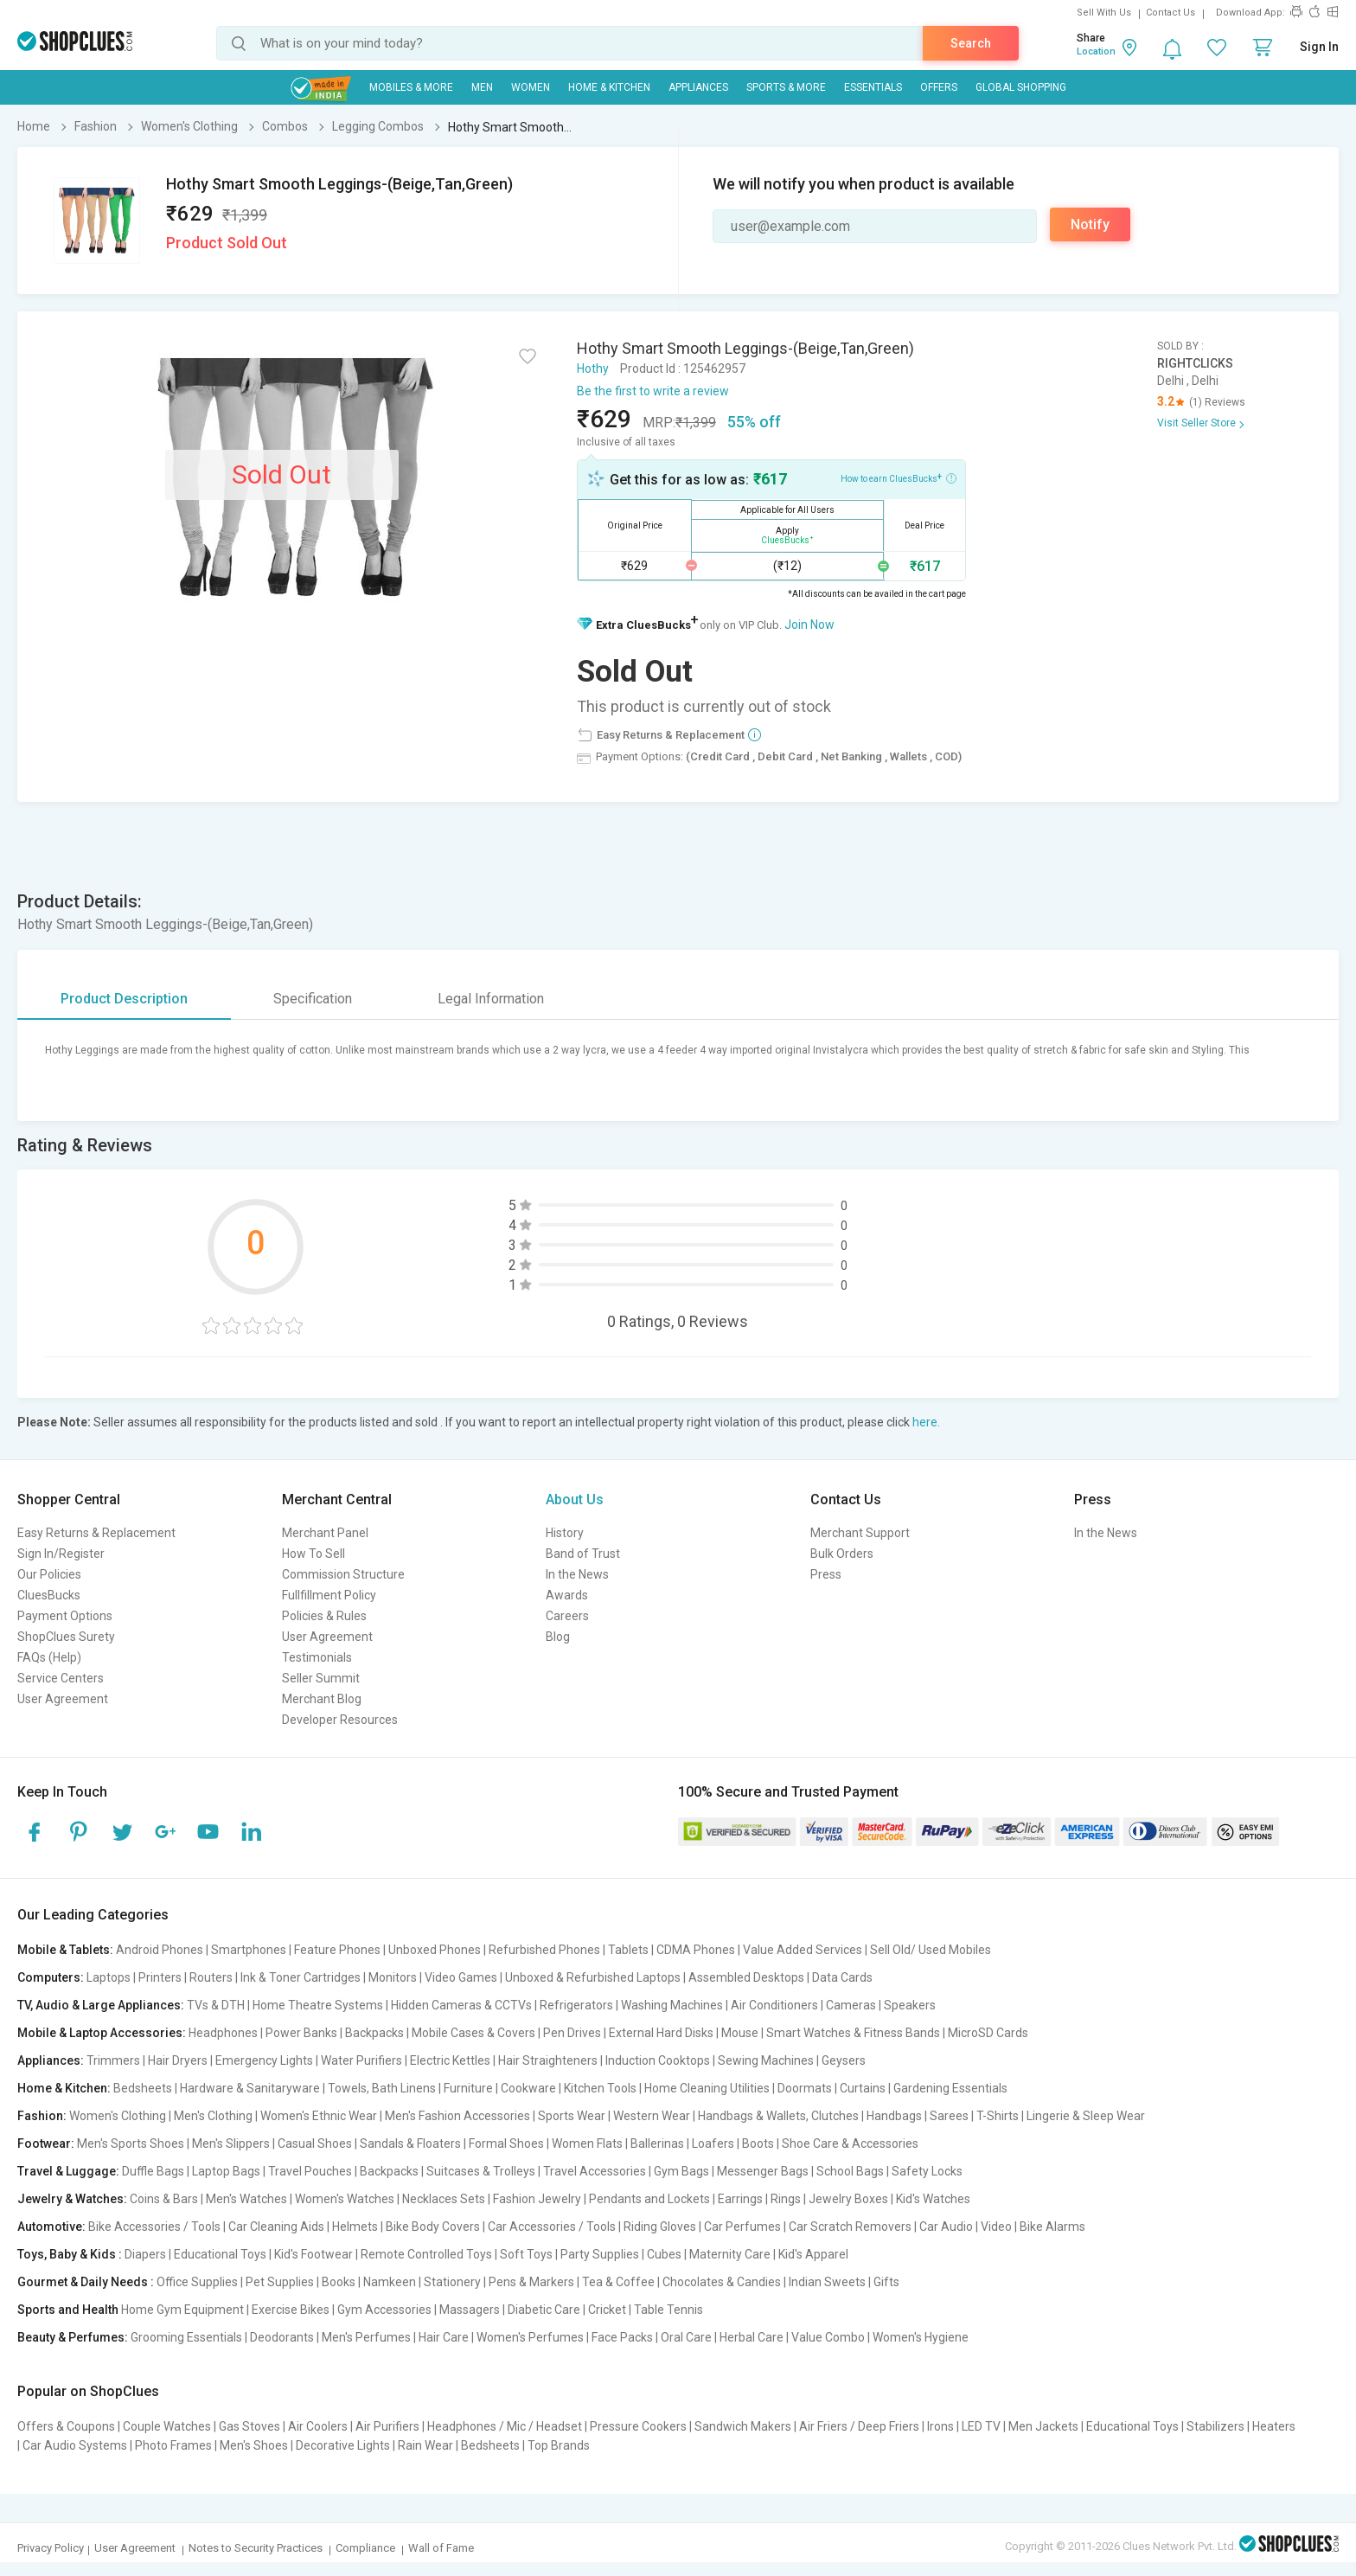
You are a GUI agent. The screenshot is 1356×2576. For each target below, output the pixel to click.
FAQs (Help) (49, 1657)
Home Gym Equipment (182, 2309)
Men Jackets (1043, 2426)
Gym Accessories (384, 2309)
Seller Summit (321, 1678)
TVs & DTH (216, 2005)
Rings (786, 2199)
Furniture (468, 2088)
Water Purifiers (361, 2060)
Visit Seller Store (1196, 423)
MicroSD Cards (988, 2033)
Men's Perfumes (366, 2337)
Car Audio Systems (74, 2445)
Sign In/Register (61, 1553)
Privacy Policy (50, 2547)
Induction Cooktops (657, 2060)
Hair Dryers (178, 2060)
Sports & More (786, 87)
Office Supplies (197, 2282)
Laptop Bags (226, 2171)
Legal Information (491, 998)
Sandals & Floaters (410, 2143)
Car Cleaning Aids (276, 2226)
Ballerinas (657, 2143)
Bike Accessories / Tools (154, 2226)
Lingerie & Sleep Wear (1086, 2116)
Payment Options (64, 1616)
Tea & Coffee (618, 2282)
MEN (482, 87)
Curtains (863, 2088)
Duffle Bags (153, 2171)
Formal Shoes (506, 2143)
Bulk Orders (841, 1553)
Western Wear (651, 2116)
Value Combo (828, 2337)
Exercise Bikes (290, 2309)
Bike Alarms (1052, 2226)
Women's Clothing (117, 2116)
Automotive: (51, 2226)
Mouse (739, 2033)
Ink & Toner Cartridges (300, 1977)
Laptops (108, 1977)
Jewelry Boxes (848, 2199)
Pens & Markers (531, 2282)
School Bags (850, 2171)
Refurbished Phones (544, 1950)
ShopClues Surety (66, 1637)
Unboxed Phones (434, 1950)
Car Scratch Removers (850, 2226)
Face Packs (622, 2337)
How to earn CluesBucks (898, 477)
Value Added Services (802, 1950)
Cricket (607, 2309)
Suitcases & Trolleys (480, 2171)
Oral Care (686, 2337)
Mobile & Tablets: (65, 1950)
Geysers (844, 2060)
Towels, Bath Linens (382, 2088)
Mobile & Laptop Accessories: (101, 2033)
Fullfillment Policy (329, 1595)
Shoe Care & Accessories (850, 2143)
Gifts (886, 2282)
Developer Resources (340, 1720)
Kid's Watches (933, 2199)
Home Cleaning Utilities (707, 2088)
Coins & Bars (164, 2199)
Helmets (355, 2226)
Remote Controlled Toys (426, 2254)
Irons (940, 2426)
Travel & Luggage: (68, 2171)
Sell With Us (1104, 12)
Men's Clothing (213, 2116)
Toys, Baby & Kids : (69, 2254)
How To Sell (313, 1553)
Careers (567, 1616)
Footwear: (45, 2143)
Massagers (469, 2309)
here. (926, 1422)
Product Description (124, 998)
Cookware (528, 2088)
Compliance (365, 2547)
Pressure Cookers (638, 2426)
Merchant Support (860, 1533)
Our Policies (49, 1574)
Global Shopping (1020, 87)
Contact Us (1170, 12)
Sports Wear (571, 2116)
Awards (567, 1595)
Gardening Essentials (950, 2088)
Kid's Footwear (313, 2254)
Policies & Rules (324, 1616)
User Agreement (62, 1699)
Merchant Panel (325, 1533)
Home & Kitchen (609, 87)
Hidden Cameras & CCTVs (461, 2005)
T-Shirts (997, 2116)
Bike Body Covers (433, 2226)
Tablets (628, 1950)
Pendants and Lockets (649, 2199)
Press (825, 1574)
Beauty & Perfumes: (72, 2337)
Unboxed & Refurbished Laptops (593, 1977)
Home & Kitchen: (64, 2088)
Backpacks (374, 2033)
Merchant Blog (321, 1699)
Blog (558, 1637)
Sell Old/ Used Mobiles (930, 1950)
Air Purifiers (387, 2426)
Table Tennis (668, 2309)
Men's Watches (246, 2199)
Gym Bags (681, 2171)
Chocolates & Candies (721, 2282)
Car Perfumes (742, 2226)
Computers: (50, 1977)
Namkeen (389, 2282)
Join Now (809, 624)
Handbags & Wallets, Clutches (778, 2116)
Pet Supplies (280, 2282)
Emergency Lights (264, 2060)
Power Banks (301, 2033)
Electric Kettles (450, 2060)
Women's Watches (344, 2199)
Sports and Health (67, 2309)
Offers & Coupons (66, 2426)
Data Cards (842, 1977)
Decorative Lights (343, 2445)
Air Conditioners (774, 2005)
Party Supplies (599, 2254)
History (565, 1533)
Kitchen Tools (600, 2088)
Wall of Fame (441, 2547)
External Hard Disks (661, 2033)
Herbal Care (752, 2337)
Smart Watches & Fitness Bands (853, 2033)
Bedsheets (142, 2088)
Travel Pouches (310, 2171)
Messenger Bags (763, 2171)
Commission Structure (343, 1574)
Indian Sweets (827, 2282)
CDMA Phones (695, 1950)
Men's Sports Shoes (130, 2143)
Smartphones (248, 1950)
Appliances (698, 87)
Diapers (145, 2254)
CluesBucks (48, 1595)
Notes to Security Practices (256, 2547)
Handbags (894, 2116)
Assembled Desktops (746, 1977)
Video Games (461, 1977)
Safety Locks (927, 2171)
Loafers (713, 2143)
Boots (758, 2143)
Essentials (873, 87)
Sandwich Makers (742, 2426)
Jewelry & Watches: (72, 2199)
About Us (575, 1499)
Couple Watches (167, 2426)
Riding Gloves (660, 2226)
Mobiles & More (411, 87)
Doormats (804, 2088)
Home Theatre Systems (318, 2005)
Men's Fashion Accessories (457, 2116)
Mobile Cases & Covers (473, 2033)
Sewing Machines (766, 2060)
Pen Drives (572, 2033)
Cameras (851, 2005)
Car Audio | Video (965, 2226)
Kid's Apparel (813, 2254)
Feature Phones (337, 1950)
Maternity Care (730, 2254)
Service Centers (60, 1678)
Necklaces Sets (443, 2199)
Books (338, 2282)
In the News (577, 1574)
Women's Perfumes (530, 2337)
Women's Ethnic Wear (318, 2116)
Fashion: (42, 2116)
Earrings (740, 2199)
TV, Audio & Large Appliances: (100, 2005)
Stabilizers (1215, 2426)
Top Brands (559, 2445)
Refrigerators (576, 2005)
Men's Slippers (231, 2143)
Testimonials (317, 1657)
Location (1096, 51)
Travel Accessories (594, 2171)
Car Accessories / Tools (552, 2226)
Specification (312, 998)
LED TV (981, 2426)
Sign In (1319, 47)
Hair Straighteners (548, 2060)
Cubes (664, 2254)
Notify (1090, 224)
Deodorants (282, 2337)
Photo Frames (173, 2445)
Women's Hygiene (921, 2337)
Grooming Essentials (186, 2337)
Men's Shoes (254, 2445)
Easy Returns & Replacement (96, 1533)
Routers (211, 1977)
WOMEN (530, 87)
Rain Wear (425, 2445)
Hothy (593, 368)
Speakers (910, 2005)
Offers (938, 87)
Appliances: (50, 2060)
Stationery (452, 2282)
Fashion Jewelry (537, 2199)
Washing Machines (672, 2005)
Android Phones (159, 1950)
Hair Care (444, 2337)
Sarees (949, 2116)
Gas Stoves (249, 2426)
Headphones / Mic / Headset (504, 2426)
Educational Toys (220, 2254)
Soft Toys (526, 2254)
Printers (160, 1977)
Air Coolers (318, 2426)
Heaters (1273, 2426)
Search (970, 43)
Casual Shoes (315, 2143)
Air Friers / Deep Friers (859, 2426)
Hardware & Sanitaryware (250, 2088)
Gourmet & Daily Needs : (85, 2282)
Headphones (223, 2033)
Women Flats (587, 2143)
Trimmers (113, 2060)
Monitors (392, 1977)
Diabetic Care (544, 2309)
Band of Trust (583, 1553)
